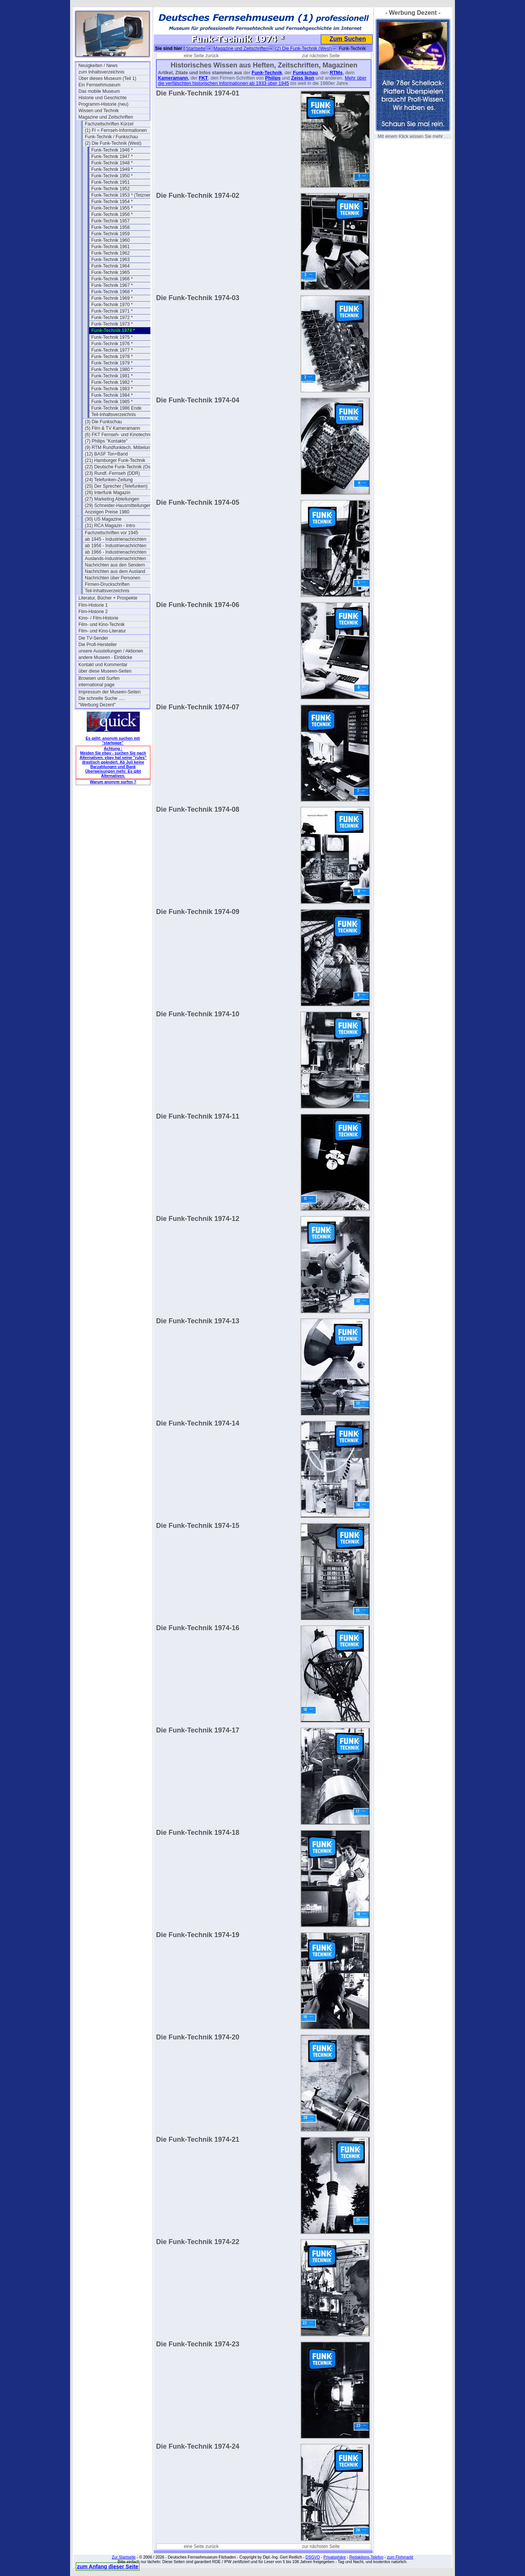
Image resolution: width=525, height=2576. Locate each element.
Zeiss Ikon (302, 78)
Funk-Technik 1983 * (112, 388)
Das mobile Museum (99, 91)
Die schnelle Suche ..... (101, 698)
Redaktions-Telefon (366, 2557)
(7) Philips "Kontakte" (106, 441)
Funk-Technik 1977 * (112, 350)
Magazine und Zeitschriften (105, 117)
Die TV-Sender (93, 638)
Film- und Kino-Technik (101, 624)
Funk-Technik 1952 (110, 188)
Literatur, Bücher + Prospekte (108, 598)
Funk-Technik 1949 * (112, 169)
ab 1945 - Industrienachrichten (115, 539)
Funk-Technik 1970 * (112, 304)
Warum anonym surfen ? (113, 781)
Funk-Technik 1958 (110, 227)
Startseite (195, 48)
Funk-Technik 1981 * (112, 376)
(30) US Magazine (103, 519)
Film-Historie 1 (93, 605)
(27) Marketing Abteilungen (112, 499)
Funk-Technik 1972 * (112, 317)
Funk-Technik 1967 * (112, 285)
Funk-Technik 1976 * (112, 343)
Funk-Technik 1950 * (112, 175)
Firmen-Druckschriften (107, 584)
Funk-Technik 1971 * (112, 311)
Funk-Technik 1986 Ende (116, 408)
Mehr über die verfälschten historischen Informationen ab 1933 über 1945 (262, 80)
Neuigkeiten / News (97, 65)
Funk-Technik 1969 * (112, 298)
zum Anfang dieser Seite (107, 2566)
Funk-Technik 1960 (110, 240)
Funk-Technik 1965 (110, 272)
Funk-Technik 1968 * (112, 291)
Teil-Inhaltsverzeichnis (113, 414)
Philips (273, 78)
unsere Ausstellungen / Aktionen (110, 651)
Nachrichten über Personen (112, 578)
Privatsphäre (334, 2557)
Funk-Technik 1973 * (112, 324)
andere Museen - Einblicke (105, 657)
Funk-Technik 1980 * (112, 369)
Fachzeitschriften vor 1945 (111, 532)
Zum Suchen (348, 39)
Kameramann (173, 78)
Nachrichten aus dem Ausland (115, 571)
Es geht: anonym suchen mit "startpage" (113, 740)
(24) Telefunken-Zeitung (109, 479)
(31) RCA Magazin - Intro (110, 525)
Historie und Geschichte (102, 97)
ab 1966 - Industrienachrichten (115, 552)
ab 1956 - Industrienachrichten (115, 545)
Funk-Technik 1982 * (112, 382)
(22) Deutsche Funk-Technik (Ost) (119, 467)
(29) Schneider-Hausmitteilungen (118, 505)
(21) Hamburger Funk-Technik (115, 460)
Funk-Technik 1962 (110, 253)
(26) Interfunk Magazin (107, 492)
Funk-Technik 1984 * (112, 395)
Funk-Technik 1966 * (112, 279)
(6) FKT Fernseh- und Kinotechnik (119, 434)
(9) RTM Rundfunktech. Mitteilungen (120, 447)
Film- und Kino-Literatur (102, 631)
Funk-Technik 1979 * (112, 363)
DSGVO (313, 2557)
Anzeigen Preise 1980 (107, 512)
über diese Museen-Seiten (104, 671)
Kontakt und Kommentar (102, 664)
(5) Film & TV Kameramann (112, 428)
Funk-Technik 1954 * (112, 201)
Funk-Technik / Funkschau (111, 136)
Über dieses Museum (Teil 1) (107, 78)
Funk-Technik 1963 (110, 259)
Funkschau (305, 72)
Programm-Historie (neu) (103, 104)
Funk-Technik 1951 (110, 182)
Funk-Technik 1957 (110, 221)
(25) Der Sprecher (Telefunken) (116, 486)
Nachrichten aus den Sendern (115, 565)
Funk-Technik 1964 (110, 266)
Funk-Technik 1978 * (112, 356)
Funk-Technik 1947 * (112, 156)
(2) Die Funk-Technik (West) (113, 143)
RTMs (336, 72)
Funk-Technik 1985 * (112, 401)
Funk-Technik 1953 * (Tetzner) (121, 195)
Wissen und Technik (98, 110)
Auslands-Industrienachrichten (115, 558)
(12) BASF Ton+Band (106, 454)
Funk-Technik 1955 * (112, 208)
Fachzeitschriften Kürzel (109, 124)
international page (96, 684)
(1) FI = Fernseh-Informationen (116, 130)
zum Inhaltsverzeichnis (101, 72)
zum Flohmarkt (400, 2557)
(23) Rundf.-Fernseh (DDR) (112, 473)
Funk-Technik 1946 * (112, 150)
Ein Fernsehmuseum (99, 85)
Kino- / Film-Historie (98, 618)
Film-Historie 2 (93, 611)
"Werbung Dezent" (97, 704)
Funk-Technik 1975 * (112, 337)
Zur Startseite (124, 2557)
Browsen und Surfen (99, 678)
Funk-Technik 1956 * (112, 214)
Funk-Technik (267, 72)
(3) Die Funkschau (103, 421)
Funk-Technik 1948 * (112, 163)
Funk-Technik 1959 (110, 233)
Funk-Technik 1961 (110, 246)
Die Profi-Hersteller (97, 644)
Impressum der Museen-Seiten (109, 692)
